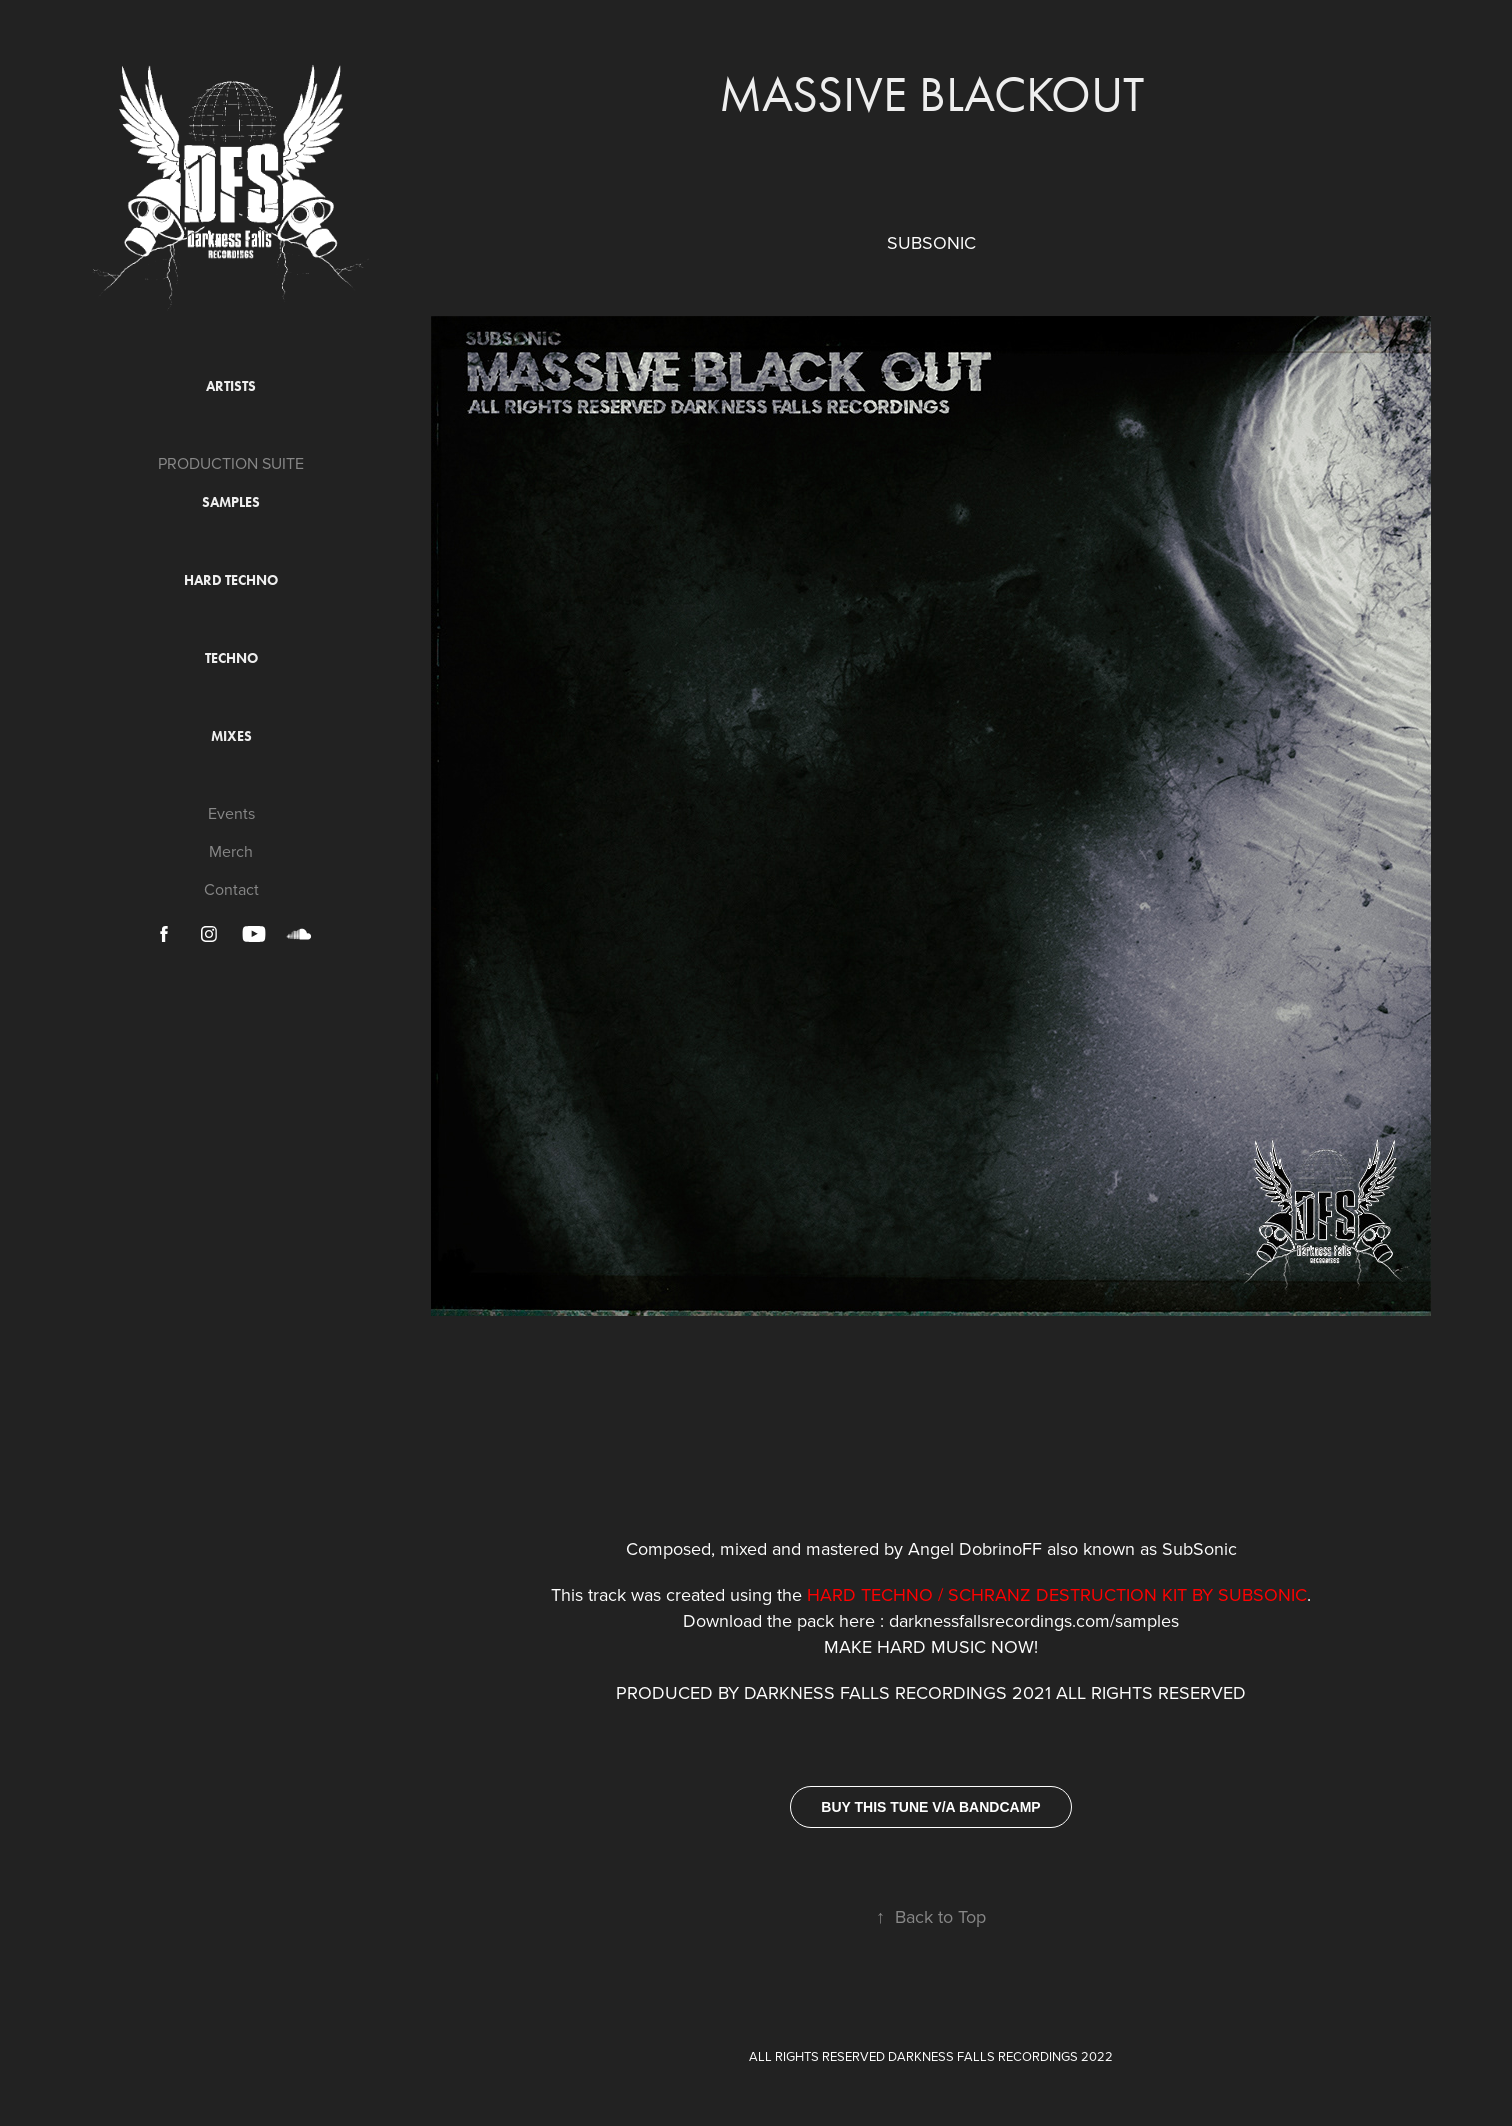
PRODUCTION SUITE (231, 463)
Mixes (231, 736)
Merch (231, 851)
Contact (231, 889)
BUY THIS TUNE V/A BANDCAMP (930, 1807)
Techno (231, 658)
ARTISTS (231, 386)
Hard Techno (231, 580)
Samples (231, 502)
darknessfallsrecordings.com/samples (1034, 1620)
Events (231, 813)
